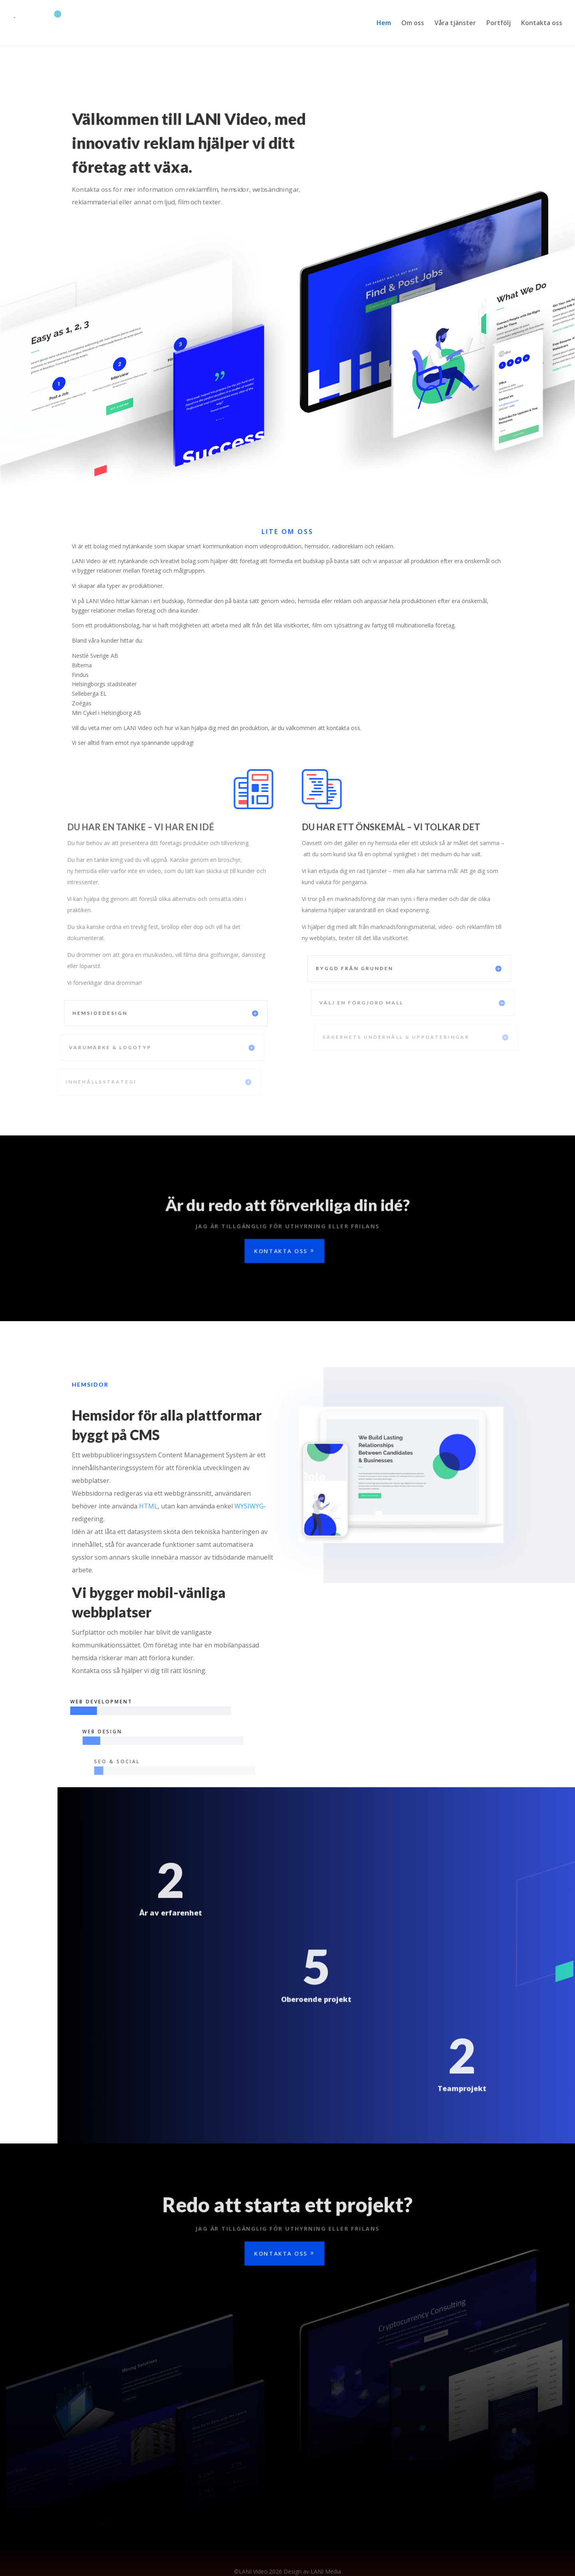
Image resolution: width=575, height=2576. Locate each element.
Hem (384, 23)
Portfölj (498, 23)
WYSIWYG (249, 1506)
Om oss (412, 23)
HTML (148, 1506)
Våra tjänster (455, 23)
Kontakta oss (541, 23)
